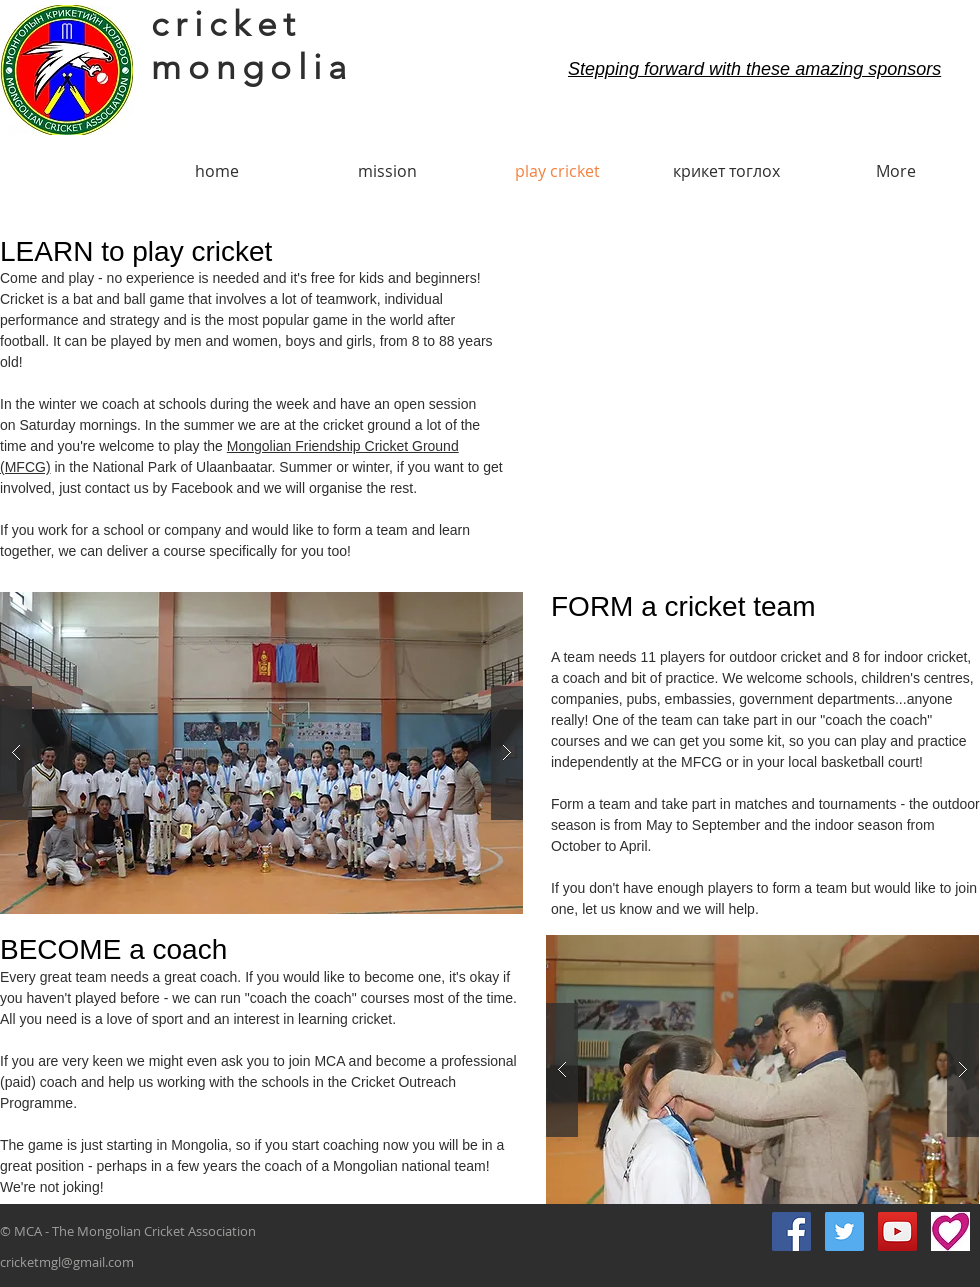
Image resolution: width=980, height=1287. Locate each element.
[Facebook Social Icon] (791, 1231)
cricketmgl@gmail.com (67, 1262)
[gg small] (950, 1231)
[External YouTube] (751, 401)
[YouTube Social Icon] (897, 1231)
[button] (261, 753)
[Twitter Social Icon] (844, 1231)
